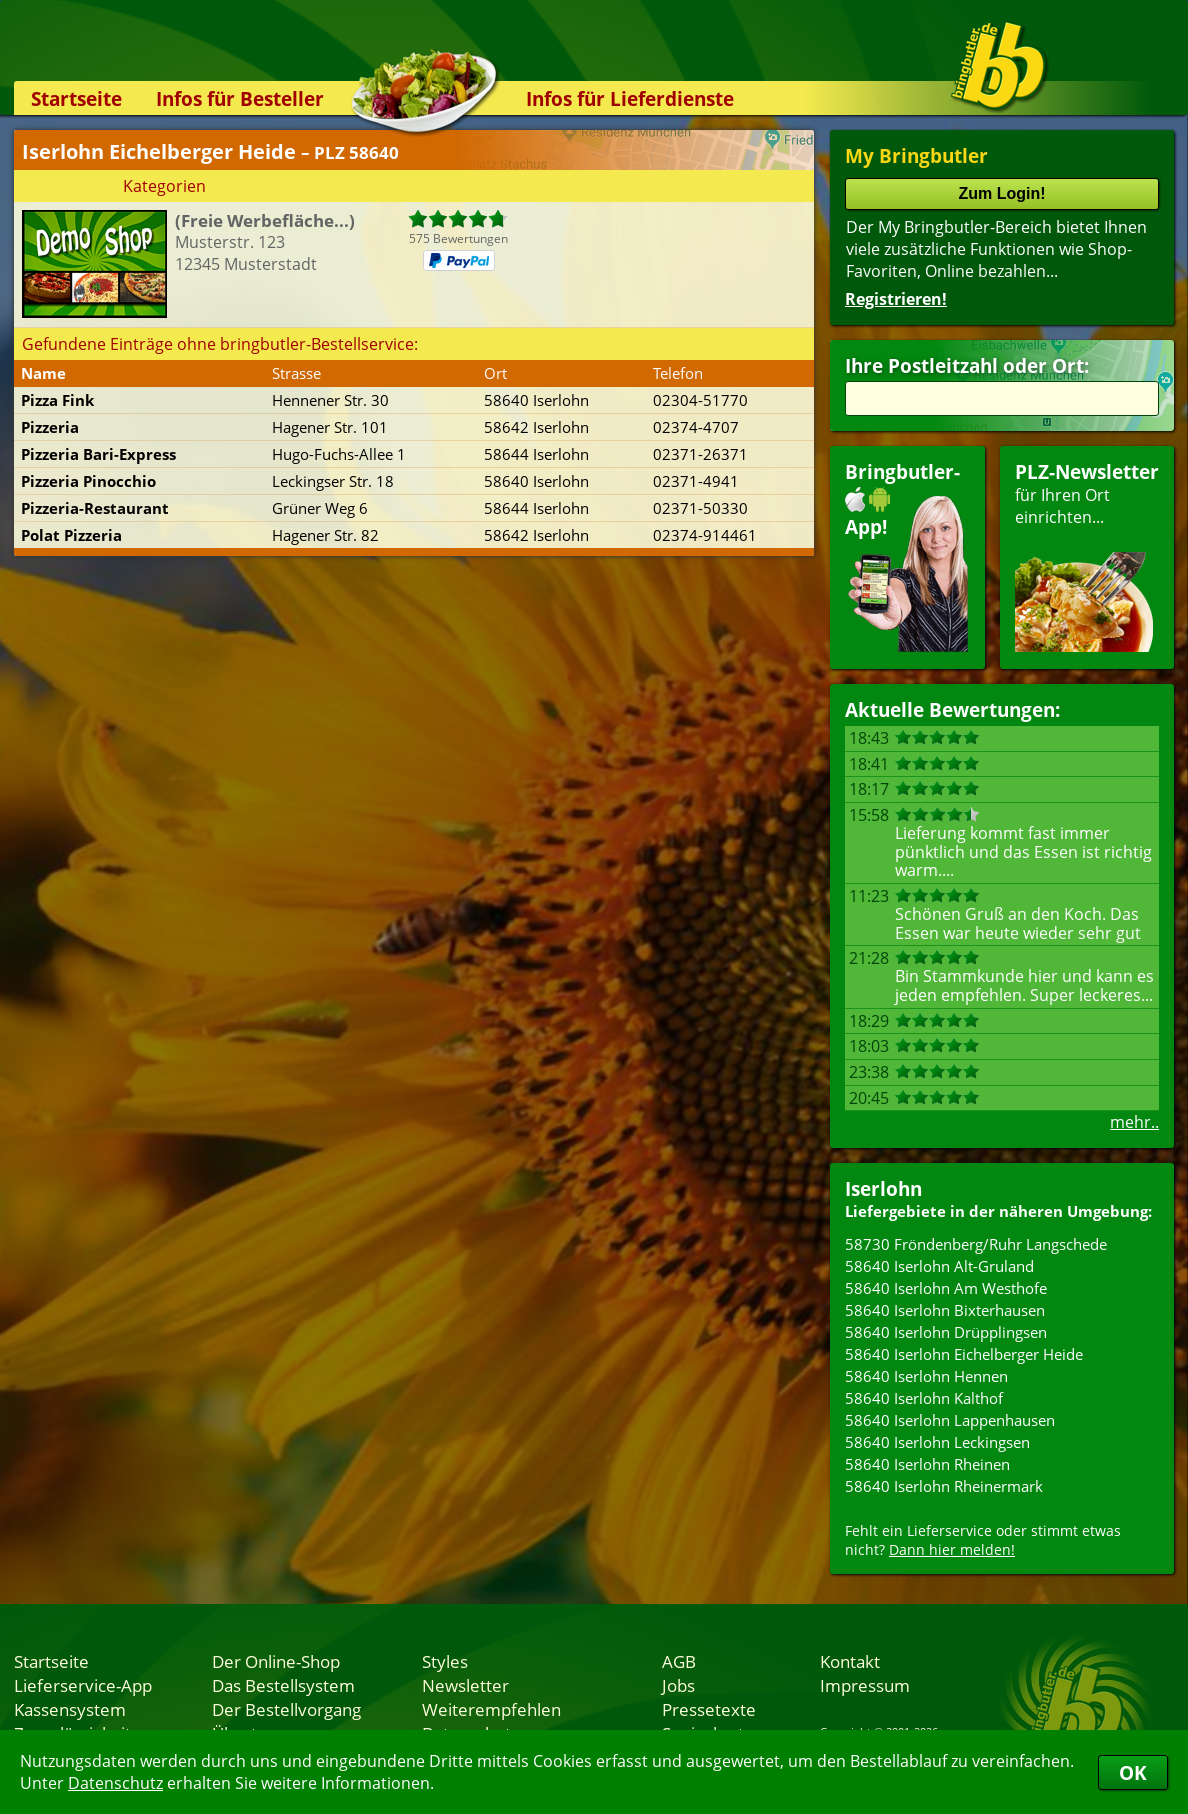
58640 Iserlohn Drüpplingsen (946, 1332)
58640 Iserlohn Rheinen (927, 1464)
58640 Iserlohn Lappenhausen (950, 1420)
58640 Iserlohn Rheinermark (944, 1486)
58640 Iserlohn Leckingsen (937, 1442)
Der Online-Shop (276, 1661)
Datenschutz (115, 1783)
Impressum (865, 1685)
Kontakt (850, 1661)
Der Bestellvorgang (286, 1709)
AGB (679, 1661)
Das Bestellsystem (283, 1685)
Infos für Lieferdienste (630, 98)
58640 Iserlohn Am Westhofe (946, 1288)
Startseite (76, 98)
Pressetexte (709, 1709)
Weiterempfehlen (491, 1709)
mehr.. (1134, 1122)
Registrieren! (896, 299)
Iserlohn (883, 1188)
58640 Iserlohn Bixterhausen (945, 1310)
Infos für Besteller (240, 98)
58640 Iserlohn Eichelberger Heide (964, 1354)
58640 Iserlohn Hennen (926, 1376)
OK (1133, 1772)
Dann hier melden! (952, 1549)
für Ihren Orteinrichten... (1087, 555)
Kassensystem (70, 1709)
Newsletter (465, 1685)
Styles (445, 1661)
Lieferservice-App (83, 1685)
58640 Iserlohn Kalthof (924, 1398)
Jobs (678, 1685)
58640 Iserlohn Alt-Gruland (939, 1266)
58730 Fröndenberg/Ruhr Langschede (976, 1244)
